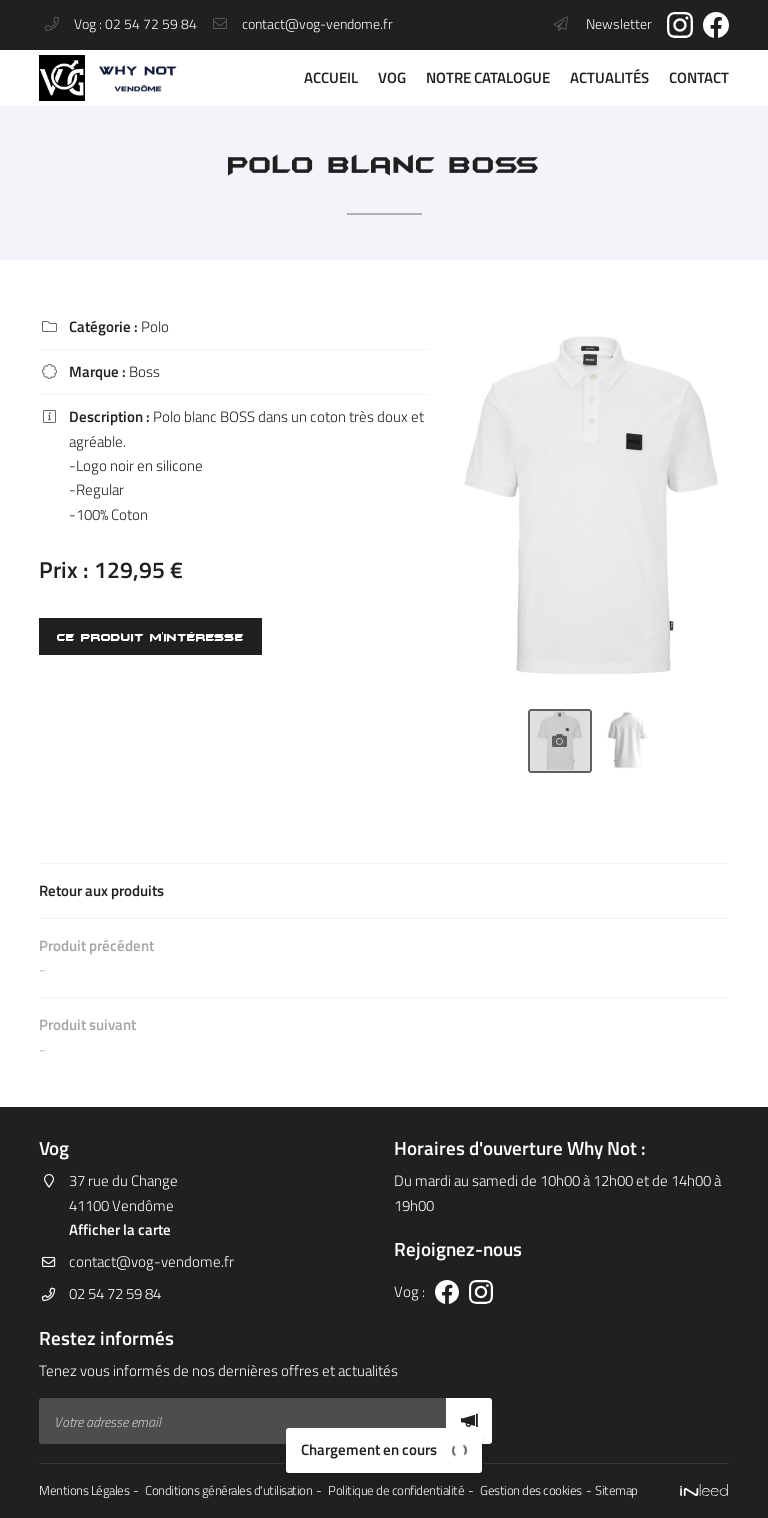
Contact (699, 77)
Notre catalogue (488, 77)
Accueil (331, 77)
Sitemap (616, 1490)
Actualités (609, 77)
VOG (392, 77)
